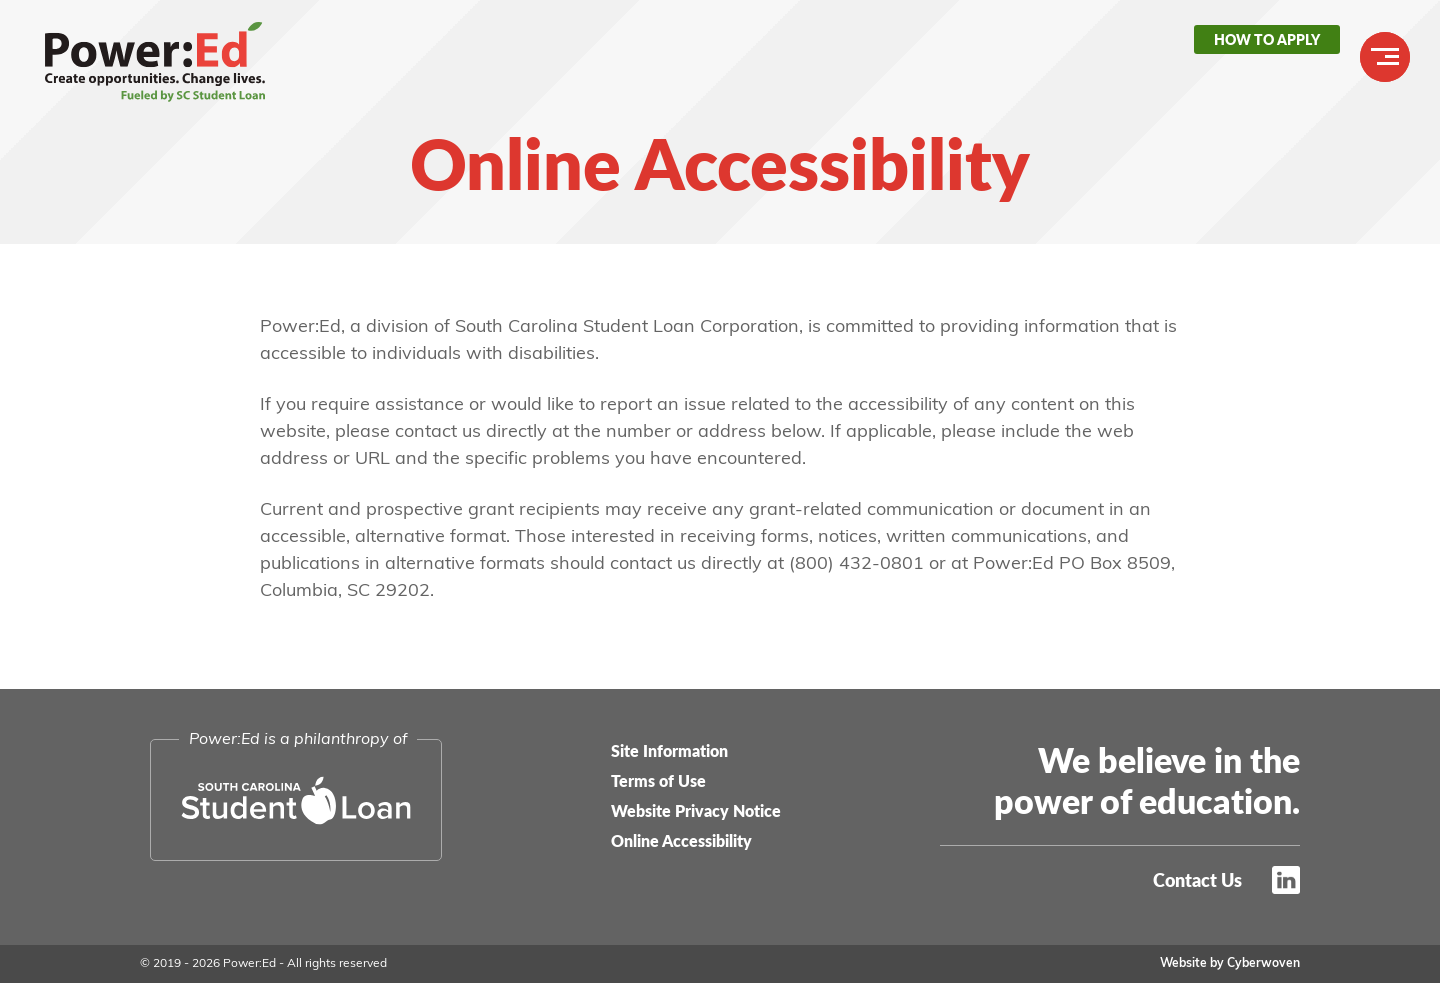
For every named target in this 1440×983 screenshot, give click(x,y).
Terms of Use (658, 780)
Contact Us (1197, 879)
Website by (1230, 964)
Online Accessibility (681, 840)
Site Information (669, 750)
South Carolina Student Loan (296, 800)
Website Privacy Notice (696, 810)
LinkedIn (1286, 880)
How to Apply (1267, 39)
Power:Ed (145, 60)
